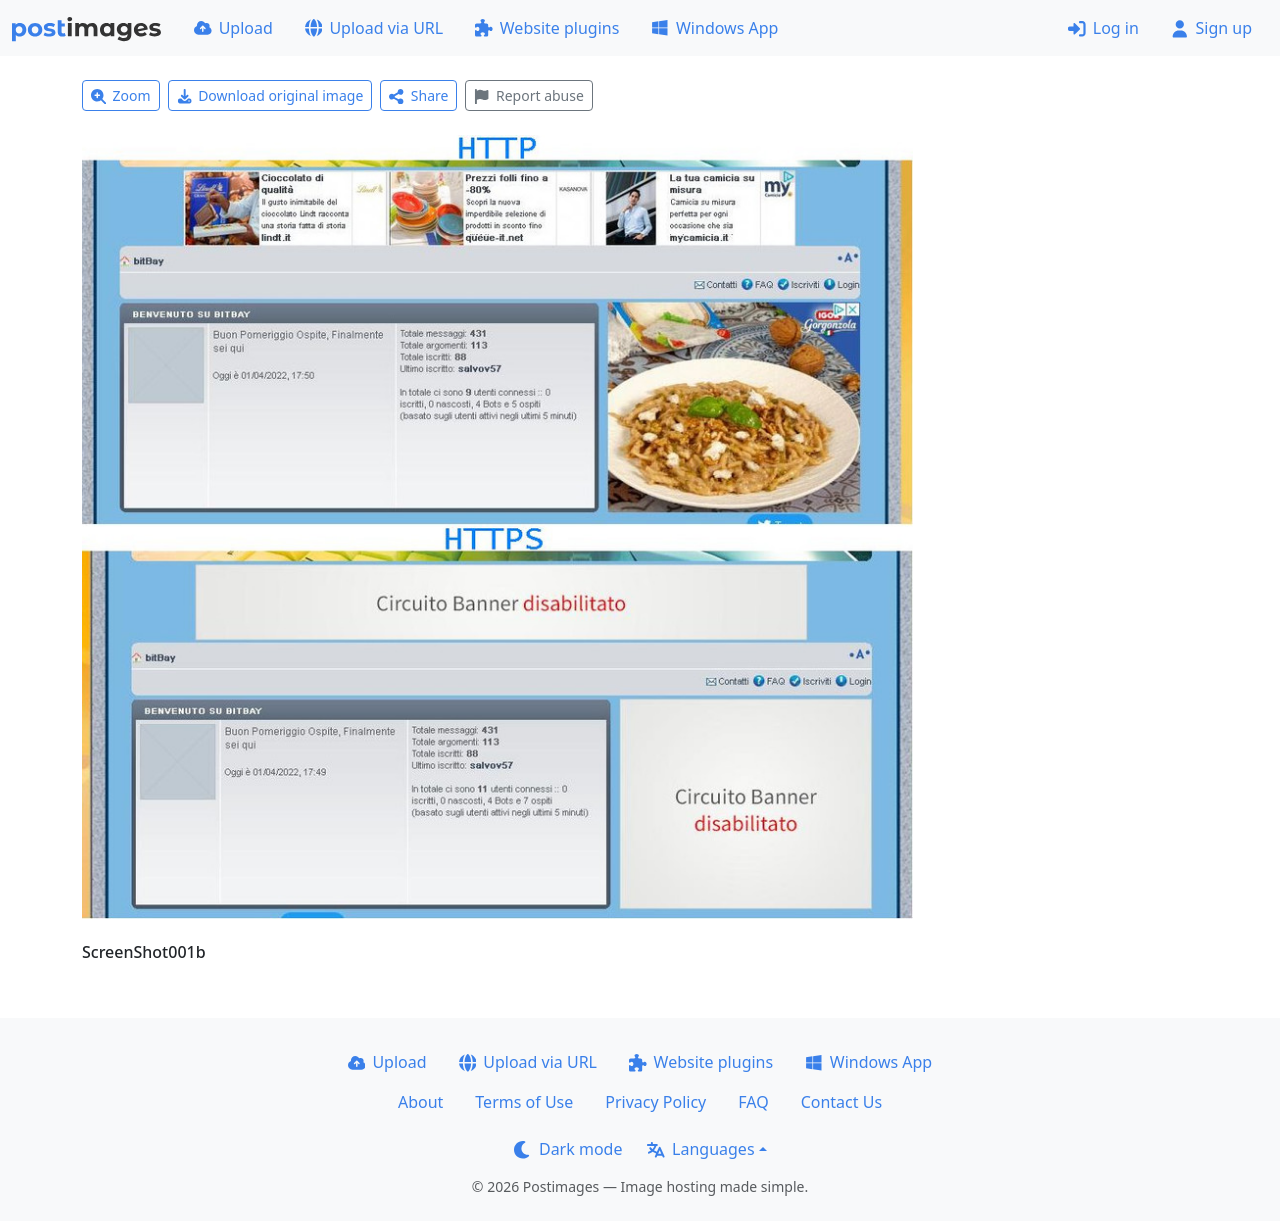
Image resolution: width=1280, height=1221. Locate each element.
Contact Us (841, 1102)
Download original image (270, 95)
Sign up (1211, 28)
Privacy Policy (655, 1102)
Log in (1103, 28)
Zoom (121, 95)
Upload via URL (374, 28)
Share (418, 95)
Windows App (714, 28)
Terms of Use (524, 1102)
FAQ (753, 1102)
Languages (700, 1149)
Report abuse (528, 95)
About (420, 1102)
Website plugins (547, 28)
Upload (233, 28)
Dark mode (568, 1149)
